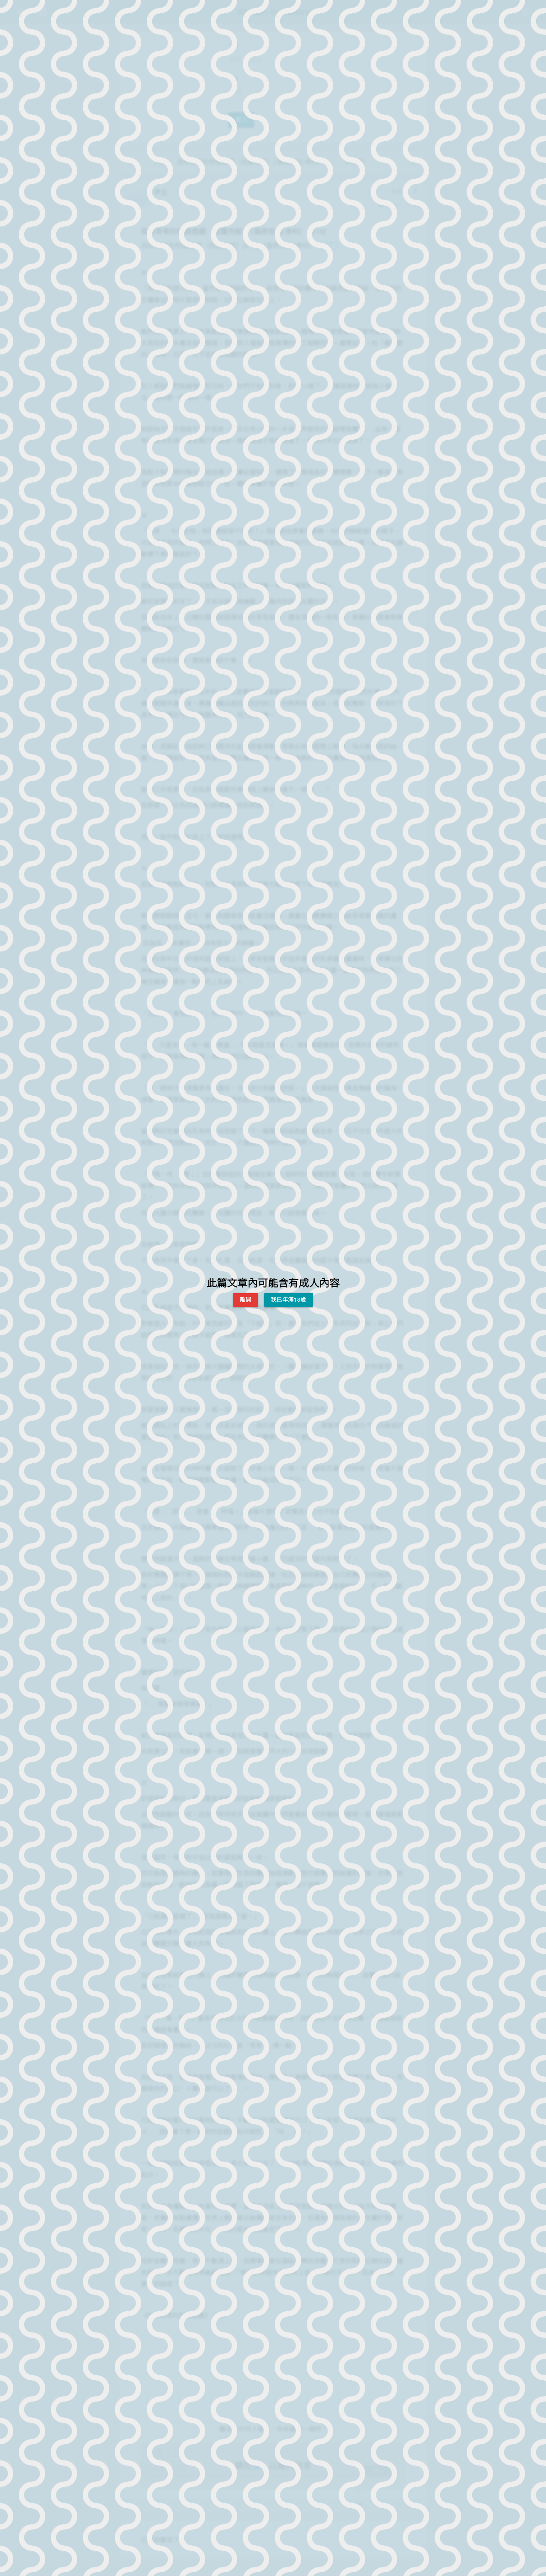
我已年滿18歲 (288, 1300)
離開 (245, 1300)
